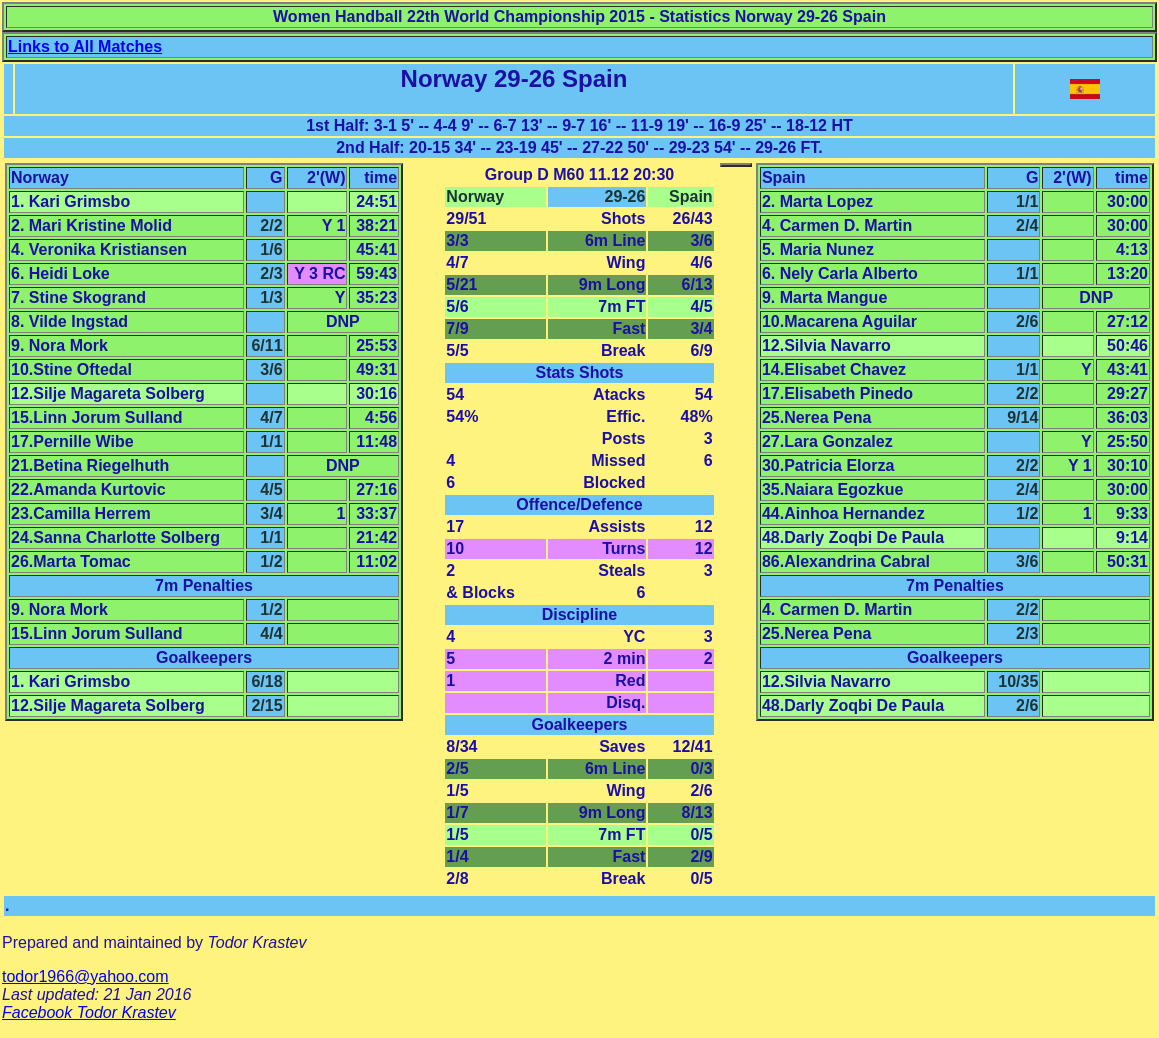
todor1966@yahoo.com (85, 976)
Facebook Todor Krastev (89, 1012)
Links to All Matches (85, 46)
